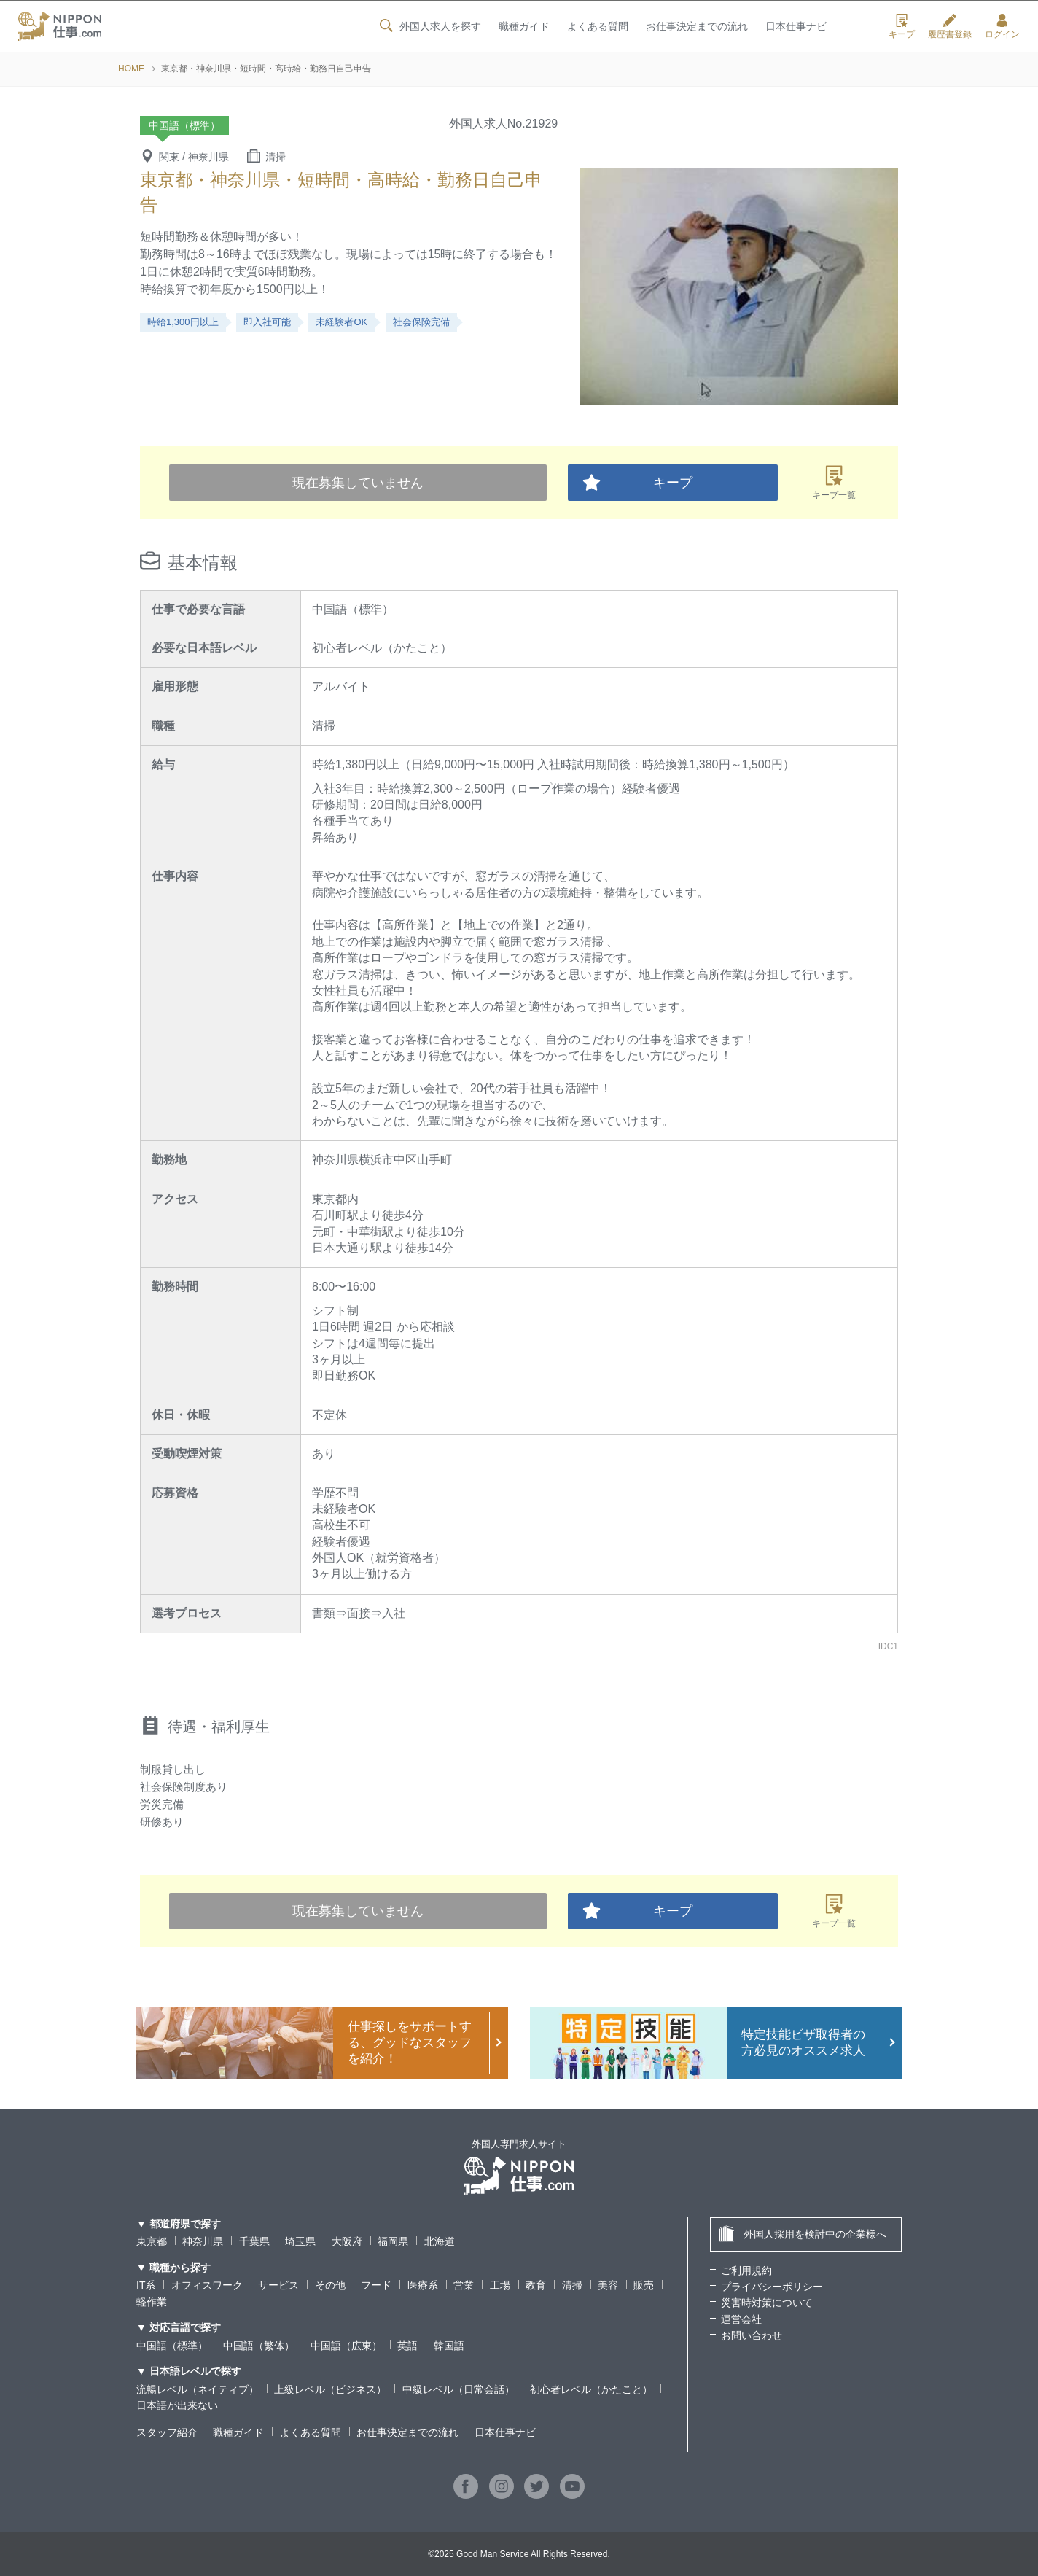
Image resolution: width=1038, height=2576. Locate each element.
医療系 (422, 2285)
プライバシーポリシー (772, 2286)
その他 (330, 2285)
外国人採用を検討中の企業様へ (802, 2233)
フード (376, 2285)
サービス (278, 2285)
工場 (500, 2285)
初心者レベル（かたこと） (591, 2389)
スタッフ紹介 (167, 2432)
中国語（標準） (172, 2345)
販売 (643, 2285)
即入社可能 (267, 321)
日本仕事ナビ (796, 27)
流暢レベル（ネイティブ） (197, 2389)
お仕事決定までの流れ (697, 27)
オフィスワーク (207, 2285)
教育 (536, 2285)
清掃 (572, 2285)
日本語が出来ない (177, 2405)
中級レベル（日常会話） (458, 2389)
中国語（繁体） (258, 2345)
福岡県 (393, 2241)
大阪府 (347, 2241)
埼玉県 (300, 2241)
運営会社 (741, 2319)
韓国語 (449, 2345)
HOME (131, 68)
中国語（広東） (346, 2345)
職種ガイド (523, 27)
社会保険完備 (421, 321)
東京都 (151, 2241)
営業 (463, 2285)
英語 (407, 2345)
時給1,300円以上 (183, 321)
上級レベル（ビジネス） (330, 2389)
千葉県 (254, 2241)
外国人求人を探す (429, 26)
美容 (608, 2285)
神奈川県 (202, 2241)
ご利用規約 (746, 2270)
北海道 (439, 2241)
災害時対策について (767, 2302)
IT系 (145, 2285)
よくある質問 (597, 27)
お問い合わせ (751, 2335)
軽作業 (151, 2302)
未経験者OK (341, 321)
